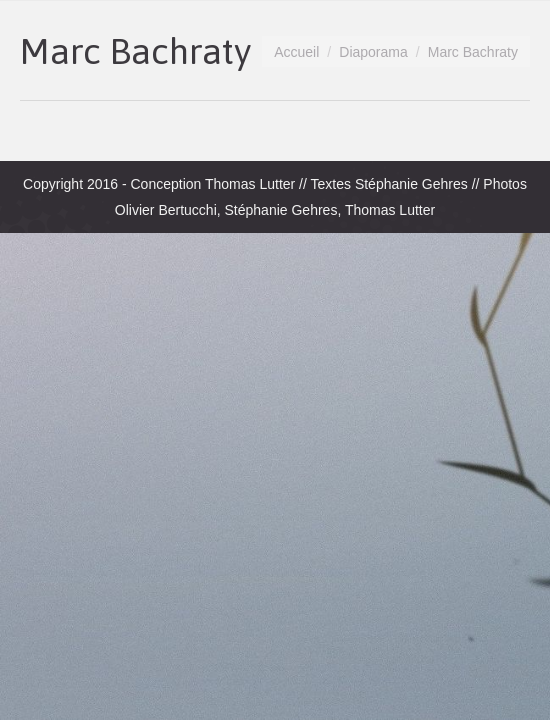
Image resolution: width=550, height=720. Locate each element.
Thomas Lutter (250, 184)
